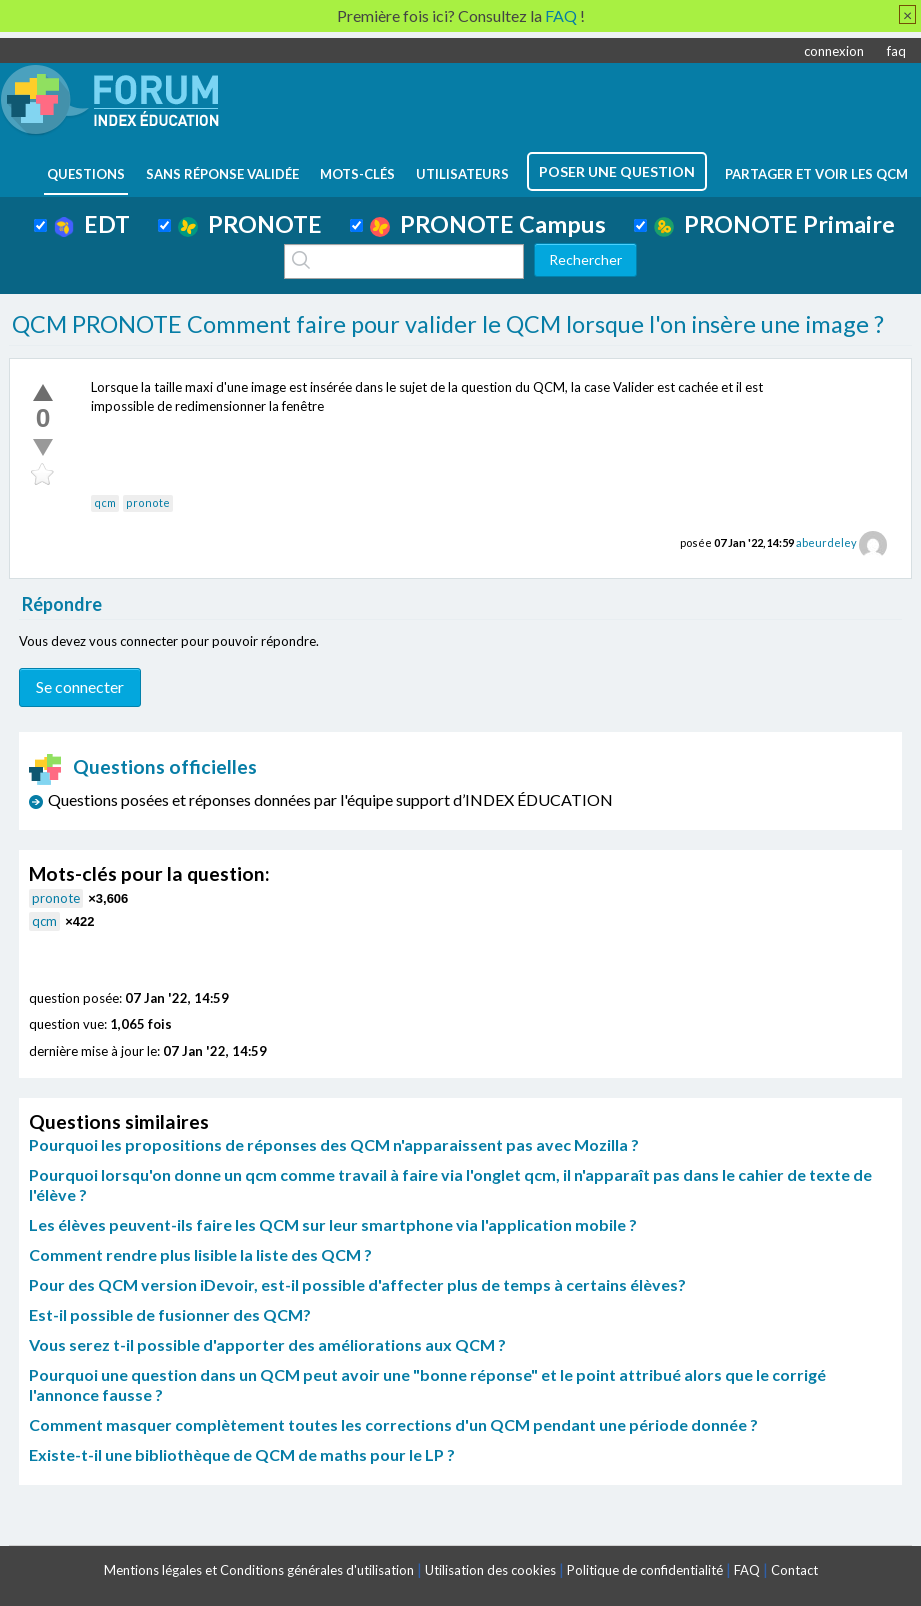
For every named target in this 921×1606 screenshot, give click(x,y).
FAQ (747, 1570)
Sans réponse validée (222, 174)
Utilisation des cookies (490, 1570)
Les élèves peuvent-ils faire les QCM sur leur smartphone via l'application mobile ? (333, 1224)
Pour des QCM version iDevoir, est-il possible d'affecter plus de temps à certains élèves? (357, 1284)
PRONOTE (250, 224)
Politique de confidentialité (645, 1570)
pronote (148, 502)
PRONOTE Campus (488, 224)
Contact (794, 1570)
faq (896, 51)
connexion (834, 51)
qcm (105, 502)
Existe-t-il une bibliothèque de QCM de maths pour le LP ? (242, 1454)
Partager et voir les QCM (816, 174)
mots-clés (357, 174)
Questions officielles (143, 766)
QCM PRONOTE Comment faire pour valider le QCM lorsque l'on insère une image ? (448, 324)
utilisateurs (462, 174)
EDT (92, 224)
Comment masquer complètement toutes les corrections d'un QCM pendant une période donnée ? (393, 1424)
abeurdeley (826, 542)
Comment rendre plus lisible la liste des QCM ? (200, 1254)
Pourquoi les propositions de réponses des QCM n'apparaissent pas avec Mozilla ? (334, 1144)
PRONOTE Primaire (774, 224)
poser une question (617, 171)
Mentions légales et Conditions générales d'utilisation (259, 1570)
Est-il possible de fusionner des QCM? (170, 1314)
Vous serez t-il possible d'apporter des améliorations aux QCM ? (267, 1344)
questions (86, 174)
